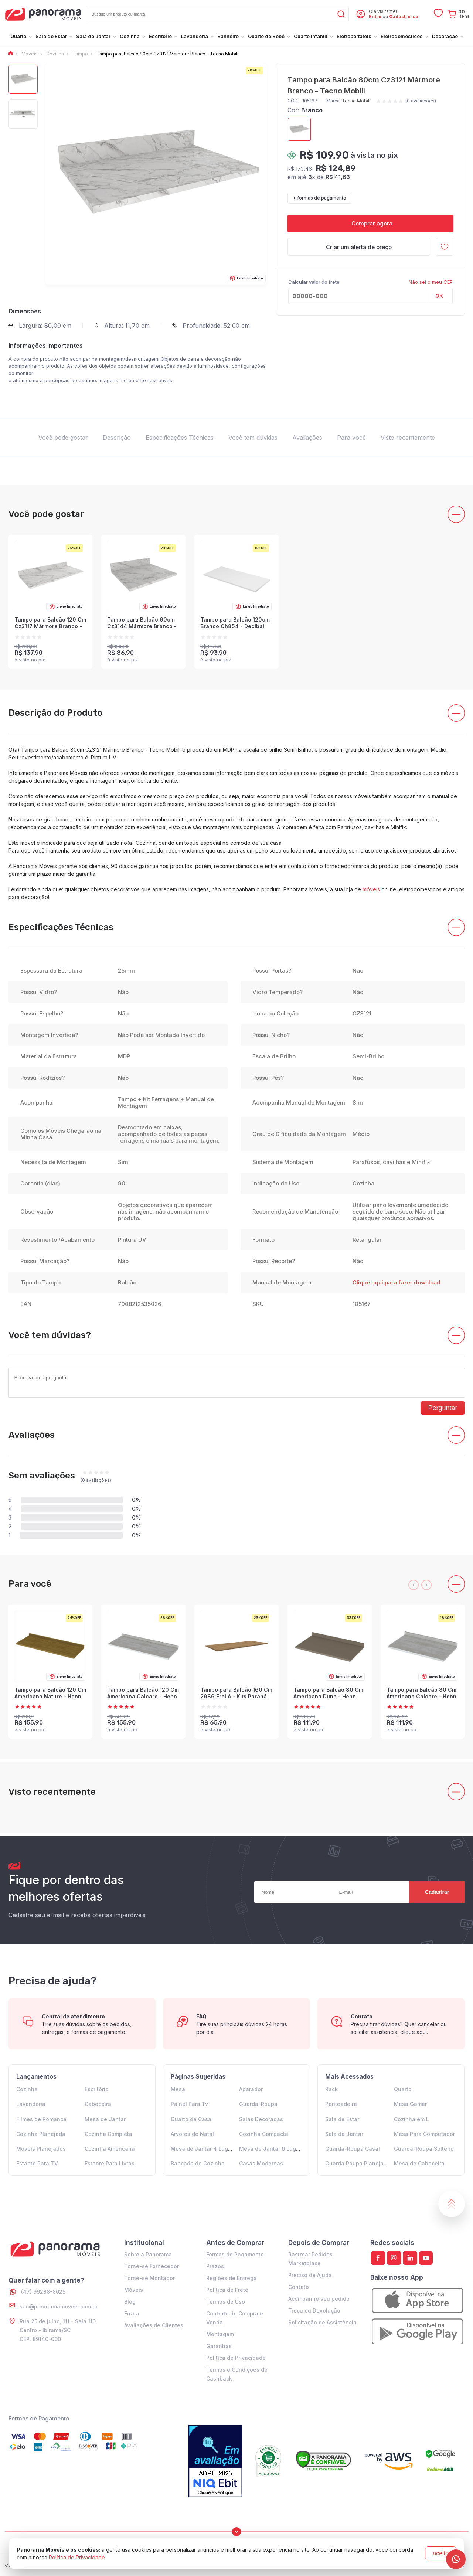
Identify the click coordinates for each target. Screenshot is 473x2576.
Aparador (251, 2089)
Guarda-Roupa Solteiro (424, 2148)
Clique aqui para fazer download (396, 1282)
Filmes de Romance (41, 2119)
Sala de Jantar (344, 2134)
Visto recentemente (408, 437)
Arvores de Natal (192, 2134)
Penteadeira (341, 2104)
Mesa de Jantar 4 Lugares (205, 2148)
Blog (130, 2301)
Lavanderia (30, 2104)
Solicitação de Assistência (322, 2322)
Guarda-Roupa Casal (352, 2148)
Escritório (97, 2089)
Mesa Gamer (410, 2104)
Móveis (133, 2290)
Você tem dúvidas (253, 437)
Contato (298, 2287)
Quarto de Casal (192, 2119)
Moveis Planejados (41, 2148)
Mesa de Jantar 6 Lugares (273, 2148)
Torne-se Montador (149, 2278)
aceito (441, 2553)
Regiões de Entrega (231, 2278)
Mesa (178, 2089)
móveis (371, 889)
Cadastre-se (403, 16)
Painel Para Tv (189, 2104)
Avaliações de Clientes (153, 2325)
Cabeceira (98, 2104)
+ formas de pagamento (319, 198)
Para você (351, 437)
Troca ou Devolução (314, 2310)
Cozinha (27, 2089)
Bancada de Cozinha (198, 2163)
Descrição (117, 437)
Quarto (403, 2089)
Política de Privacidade (236, 2358)
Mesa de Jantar (105, 2119)
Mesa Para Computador (424, 2134)
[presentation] (413, 1585)
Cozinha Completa (108, 2134)
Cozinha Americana (110, 2148)
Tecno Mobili (356, 100)
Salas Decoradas (261, 2119)
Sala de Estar (342, 2119)
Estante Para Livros (110, 2163)
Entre (375, 16)
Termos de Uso (225, 2301)
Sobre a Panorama (148, 2254)
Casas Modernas (261, 2163)
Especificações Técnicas (180, 437)
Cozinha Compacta (263, 2134)
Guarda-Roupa (258, 2104)
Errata (131, 2313)
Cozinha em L (411, 2119)
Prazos (215, 2266)
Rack (331, 2089)
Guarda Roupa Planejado (357, 2163)
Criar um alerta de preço (359, 247)
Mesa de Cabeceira (419, 2163)
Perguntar (442, 1408)
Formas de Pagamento (235, 2254)
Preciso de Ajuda (310, 2275)
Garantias (219, 2346)
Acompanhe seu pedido (319, 2299)
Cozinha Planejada (40, 2134)
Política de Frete (227, 2290)
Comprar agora (370, 223)
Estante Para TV (37, 2163)
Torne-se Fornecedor (151, 2266)
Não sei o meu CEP (431, 282)
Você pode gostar (63, 437)
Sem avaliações (41, 1475)
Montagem (220, 2334)
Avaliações (307, 437)
